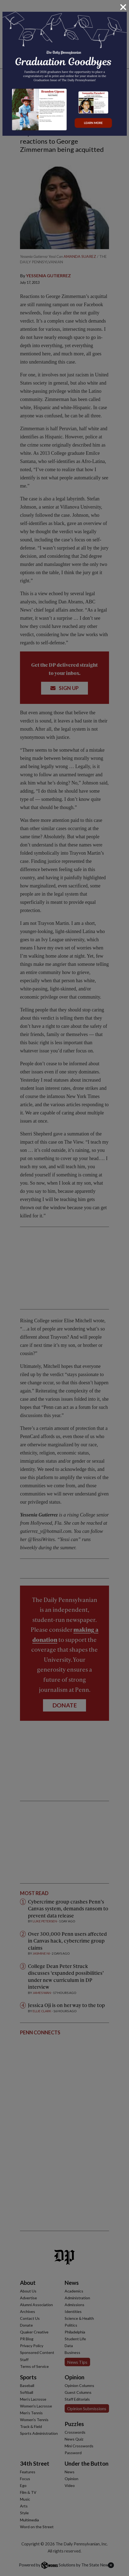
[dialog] (64, 1288)
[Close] (123, 7)
